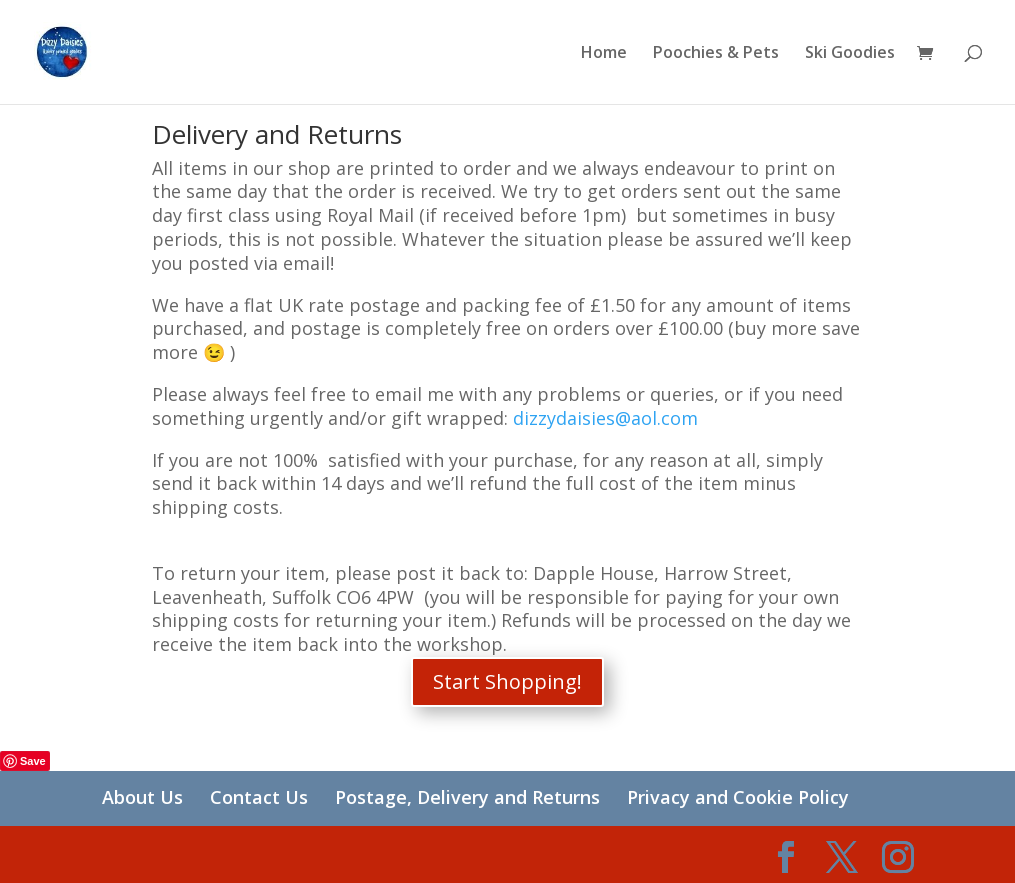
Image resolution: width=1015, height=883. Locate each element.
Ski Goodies (850, 54)
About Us (142, 797)
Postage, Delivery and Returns (467, 797)
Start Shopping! (507, 681)
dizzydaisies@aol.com (605, 418)
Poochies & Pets (716, 54)
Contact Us (259, 797)
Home (604, 54)
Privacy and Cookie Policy (738, 797)
